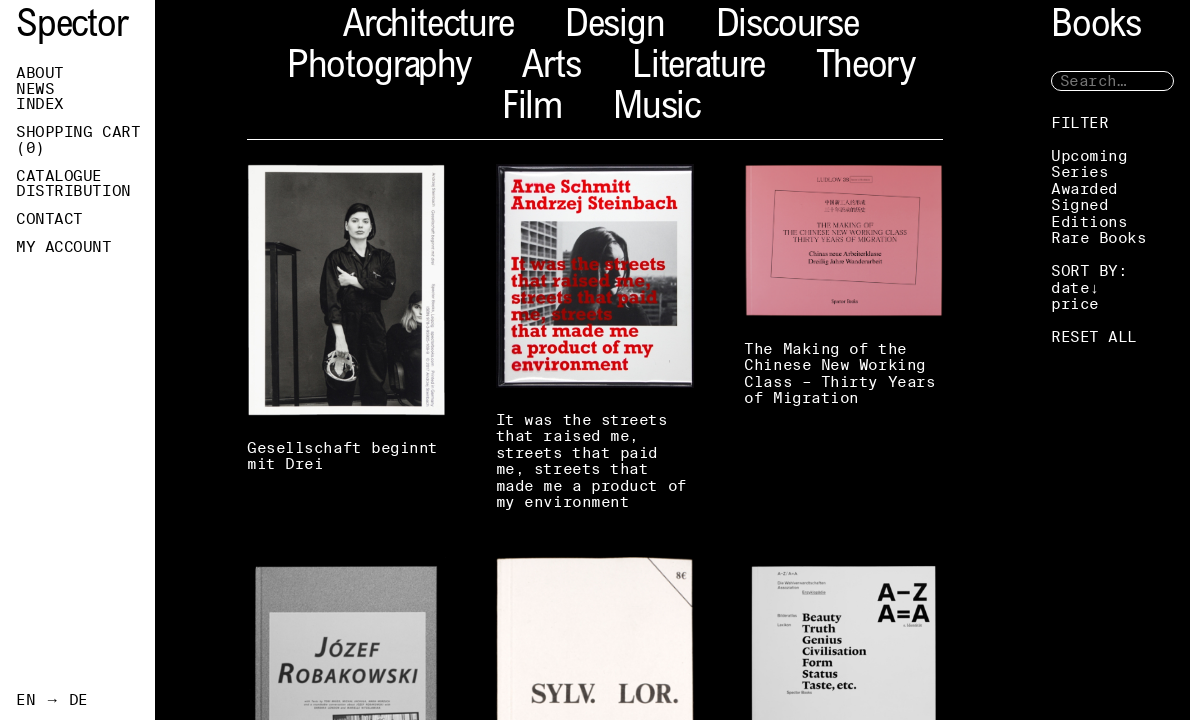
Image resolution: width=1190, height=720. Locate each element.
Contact (49, 219)
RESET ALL (1094, 336)
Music (656, 109)
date (1070, 287)
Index (40, 104)
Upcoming (1089, 155)
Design (615, 27)
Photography (379, 68)
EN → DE (52, 700)
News (35, 89)
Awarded (1084, 188)
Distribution (73, 191)
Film (532, 109)
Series (1079, 171)
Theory (865, 68)
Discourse (787, 27)
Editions (1089, 221)
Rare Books (1099, 237)
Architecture (428, 27)
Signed (1079, 204)
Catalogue (59, 176)
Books (1096, 27)
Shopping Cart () (78, 140)
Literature (698, 68)
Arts (551, 68)
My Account (64, 247)
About (40, 73)
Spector (72, 27)
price (1075, 303)
